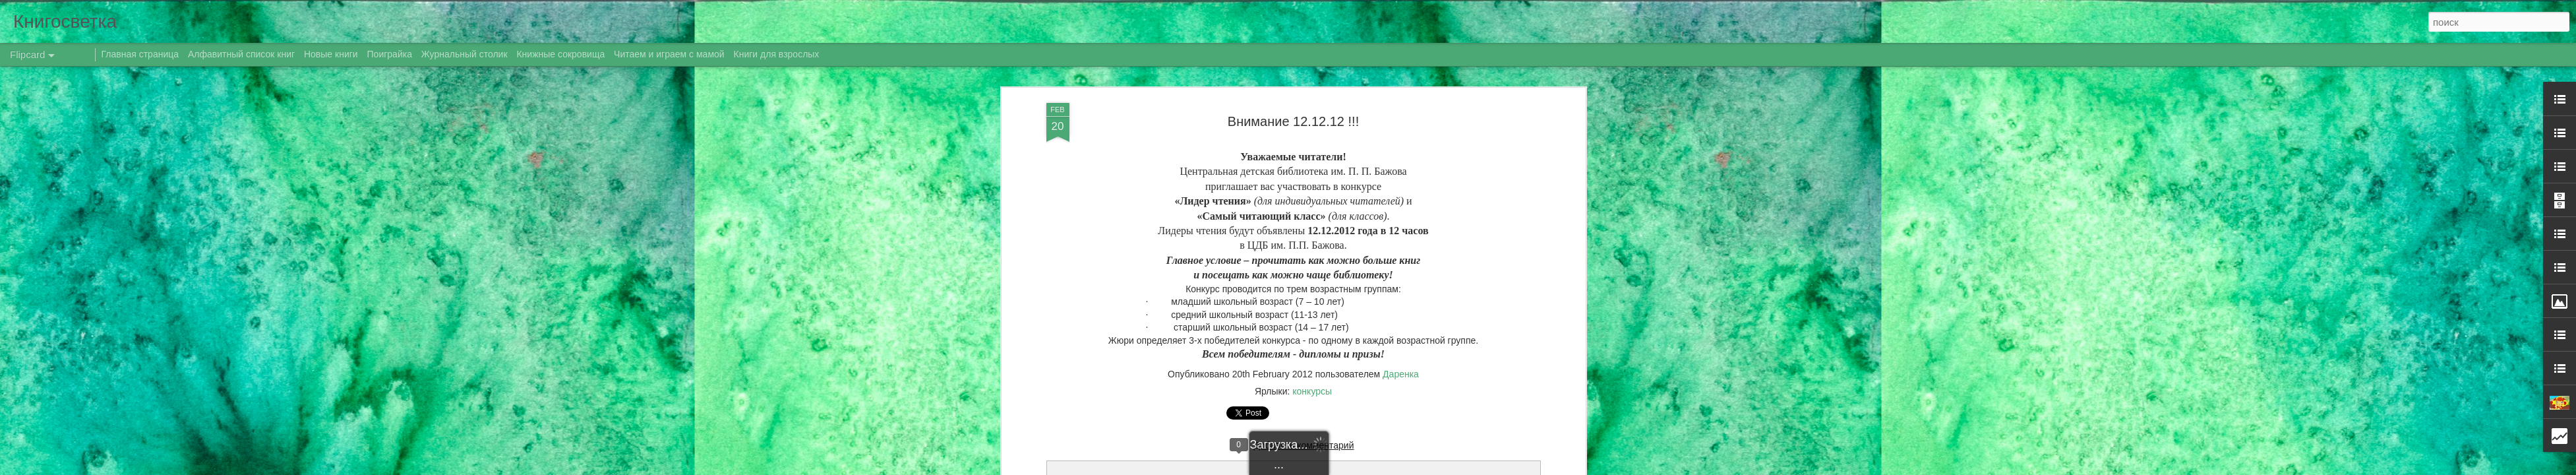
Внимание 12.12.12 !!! (1293, 121)
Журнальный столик (464, 54)
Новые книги (331, 54)
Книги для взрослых (777, 54)
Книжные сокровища (560, 54)
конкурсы (1312, 391)
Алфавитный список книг (242, 54)
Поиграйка (389, 54)
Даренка (1401, 374)
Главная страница (140, 54)
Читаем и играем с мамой (669, 54)
